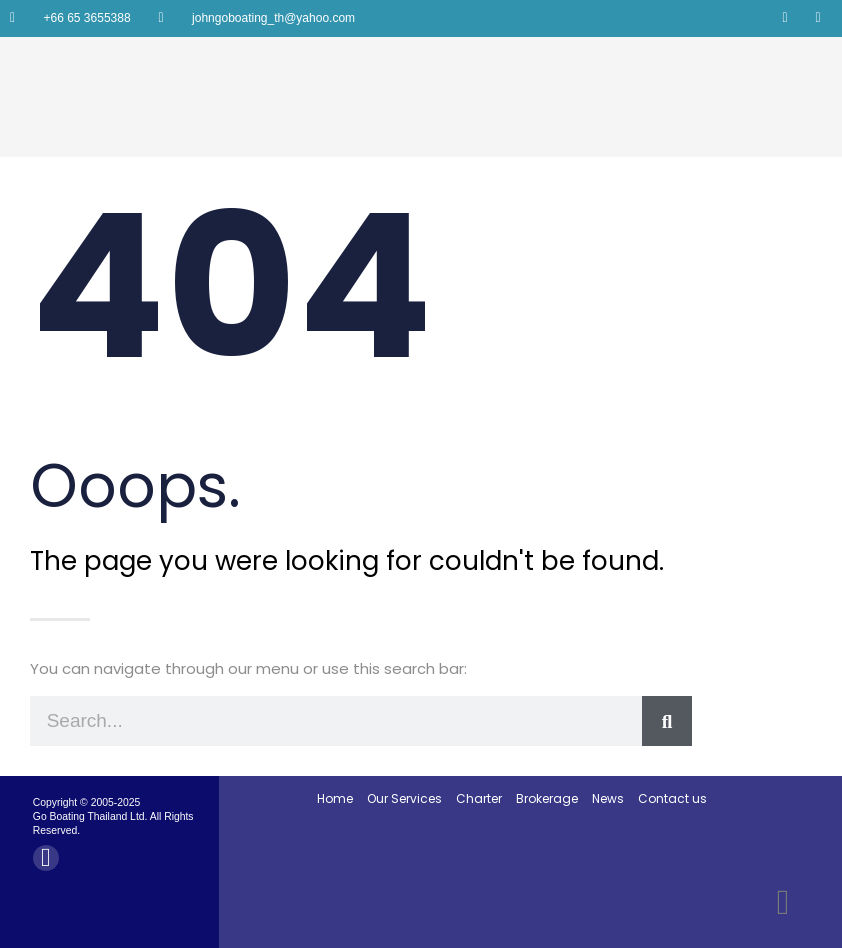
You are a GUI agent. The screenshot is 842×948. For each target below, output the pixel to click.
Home (335, 798)
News (608, 798)
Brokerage (547, 798)
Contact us (672, 798)
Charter (479, 798)
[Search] (667, 721)
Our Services (404, 798)
